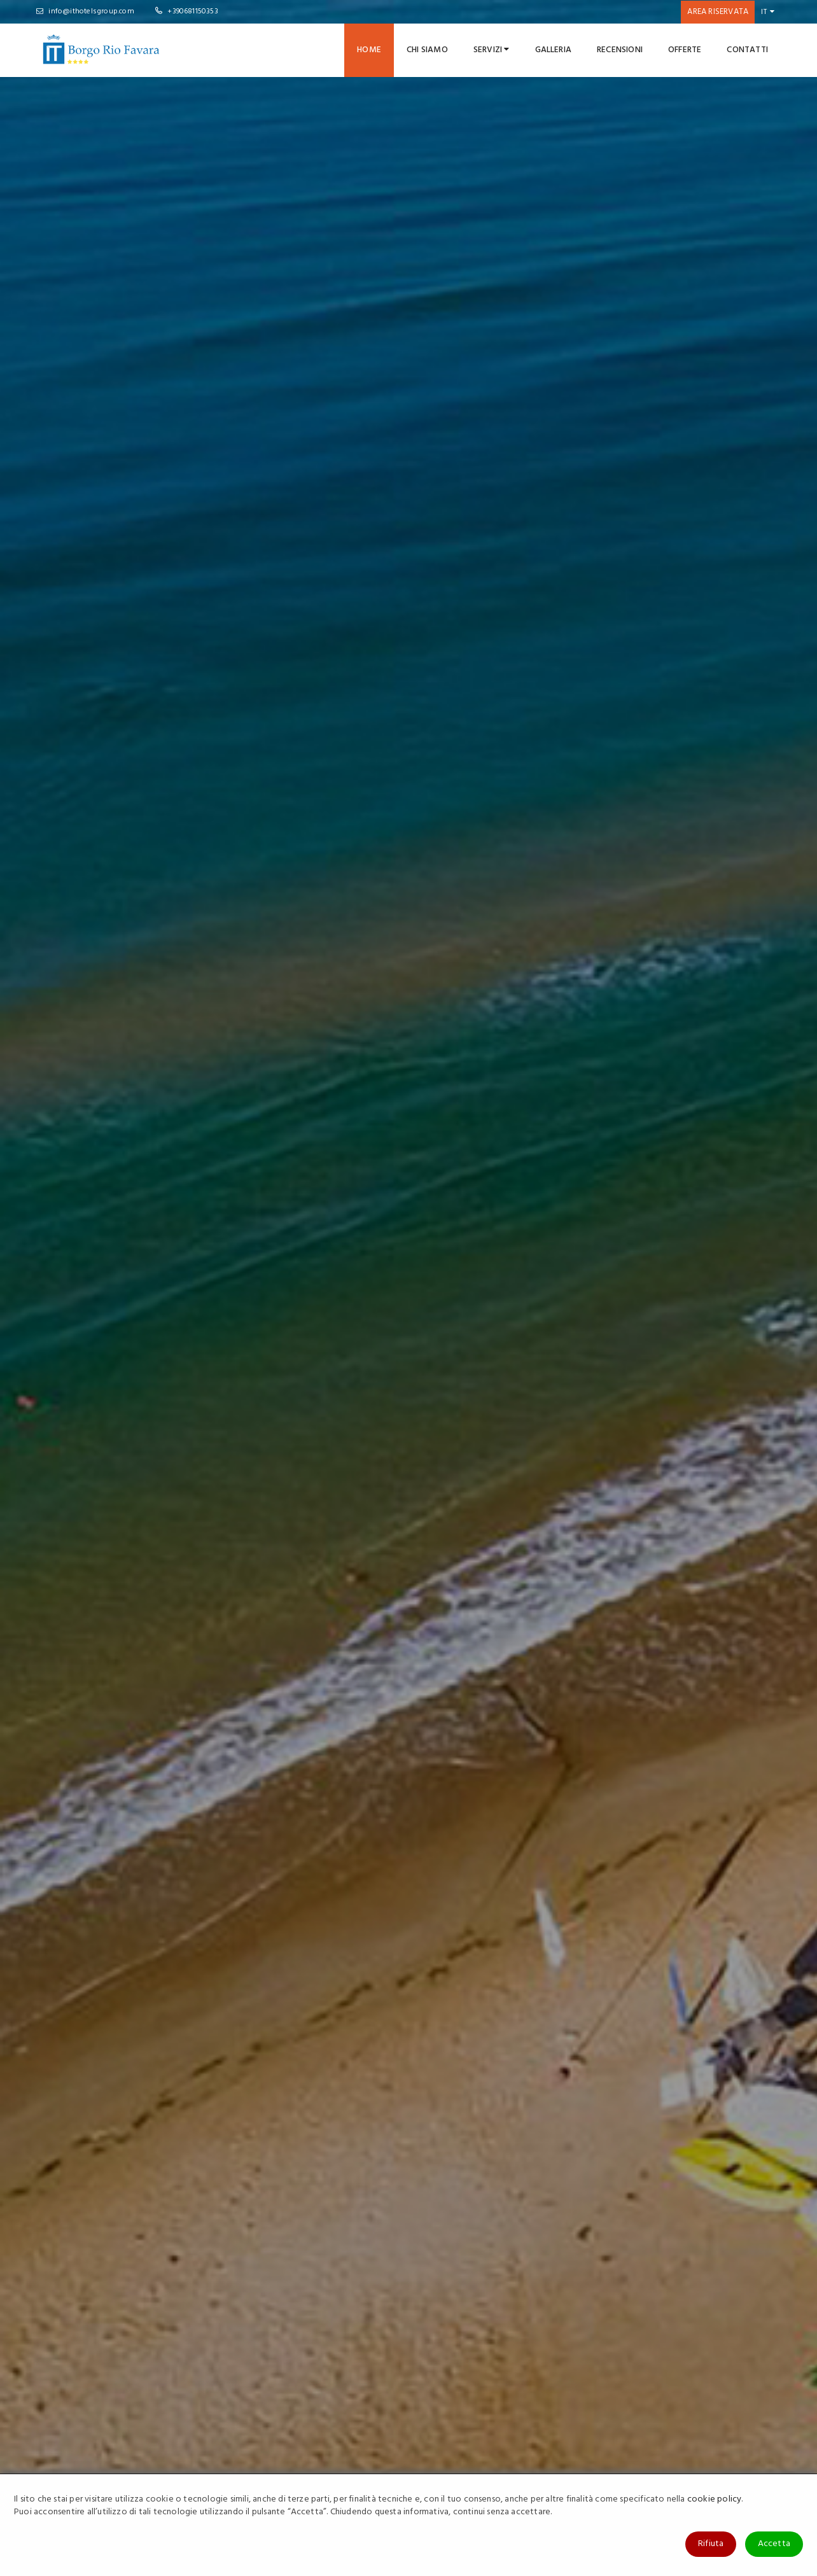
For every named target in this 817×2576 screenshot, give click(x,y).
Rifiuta (710, 2544)
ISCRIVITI (473, 2359)
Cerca (746, 406)
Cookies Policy (383, 2462)
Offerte (684, 50)
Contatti (747, 50)
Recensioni (620, 50)
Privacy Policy (381, 2443)
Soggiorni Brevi (281, 2050)
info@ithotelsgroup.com (85, 11)
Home (369, 50)
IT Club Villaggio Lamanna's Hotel (673, 2462)
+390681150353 (186, 11)
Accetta (774, 2544)
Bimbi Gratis (649, 1970)
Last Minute (267, 1970)
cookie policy (714, 2499)
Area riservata (717, 11)
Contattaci (503, 2443)
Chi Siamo (427, 50)
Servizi (491, 50)
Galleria (553, 50)
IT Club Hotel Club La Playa (660, 2443)
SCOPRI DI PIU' (455, 859)
